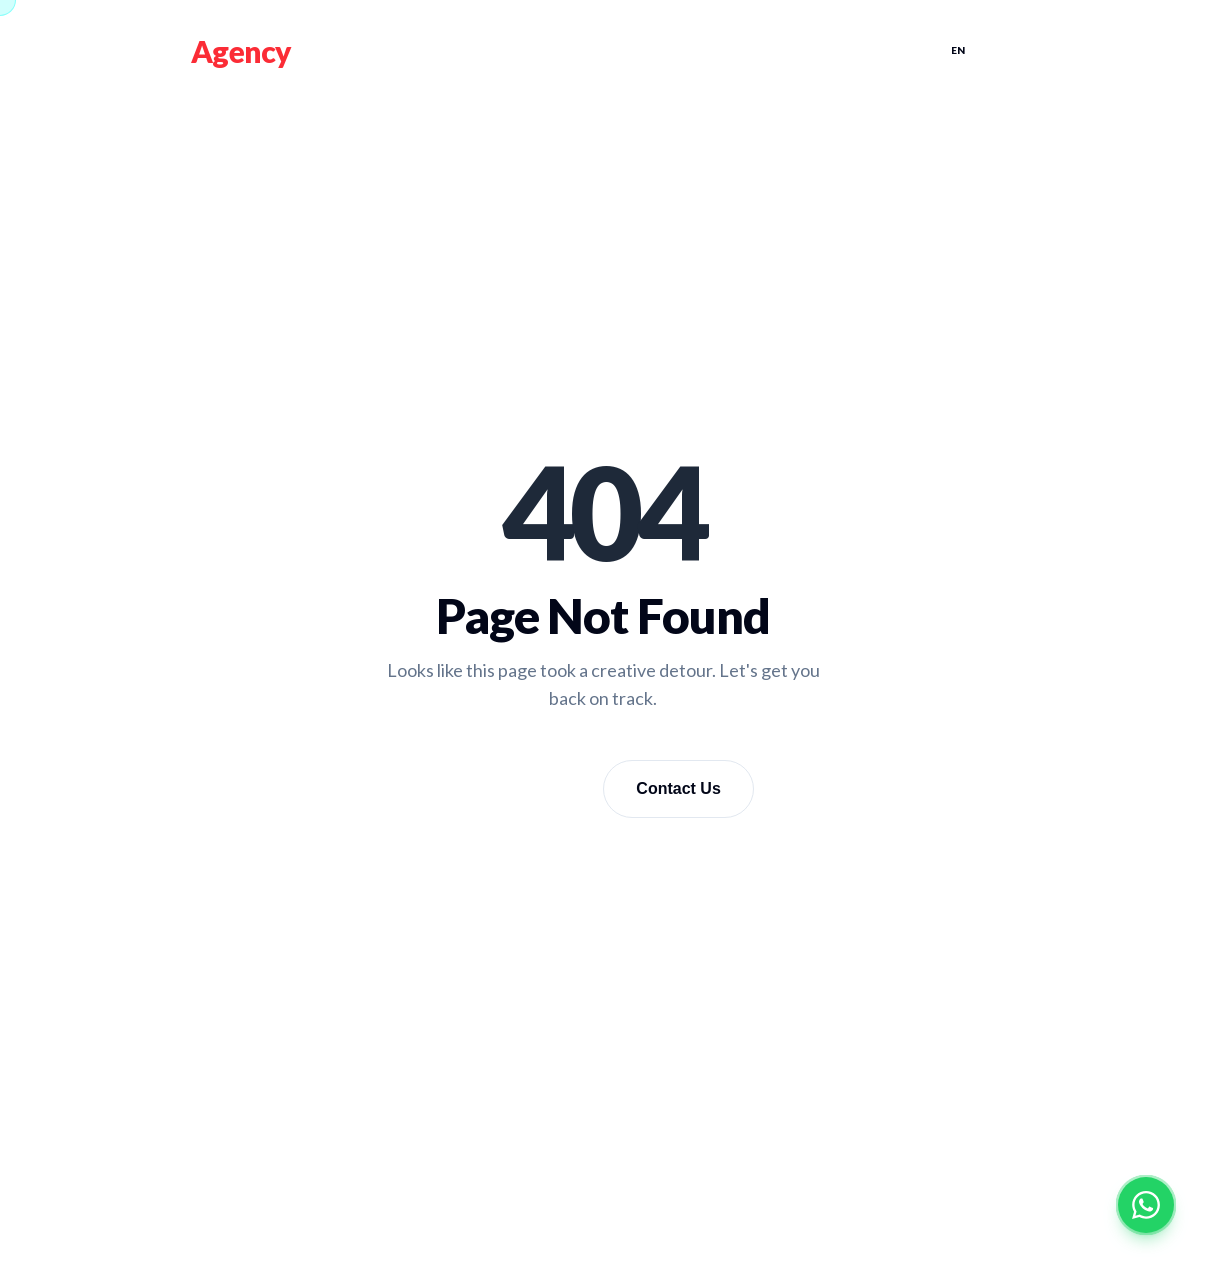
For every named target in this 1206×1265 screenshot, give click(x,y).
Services (593, 51)
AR (1000, 50)
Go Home (519, 787)
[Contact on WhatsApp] (1146, 1205)
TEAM (684, 51)
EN (958, 50)
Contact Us (678, 788)
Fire (215, 51)
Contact (874, 51)
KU (1042, 50)
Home (500, 51)
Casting (772, 51)
